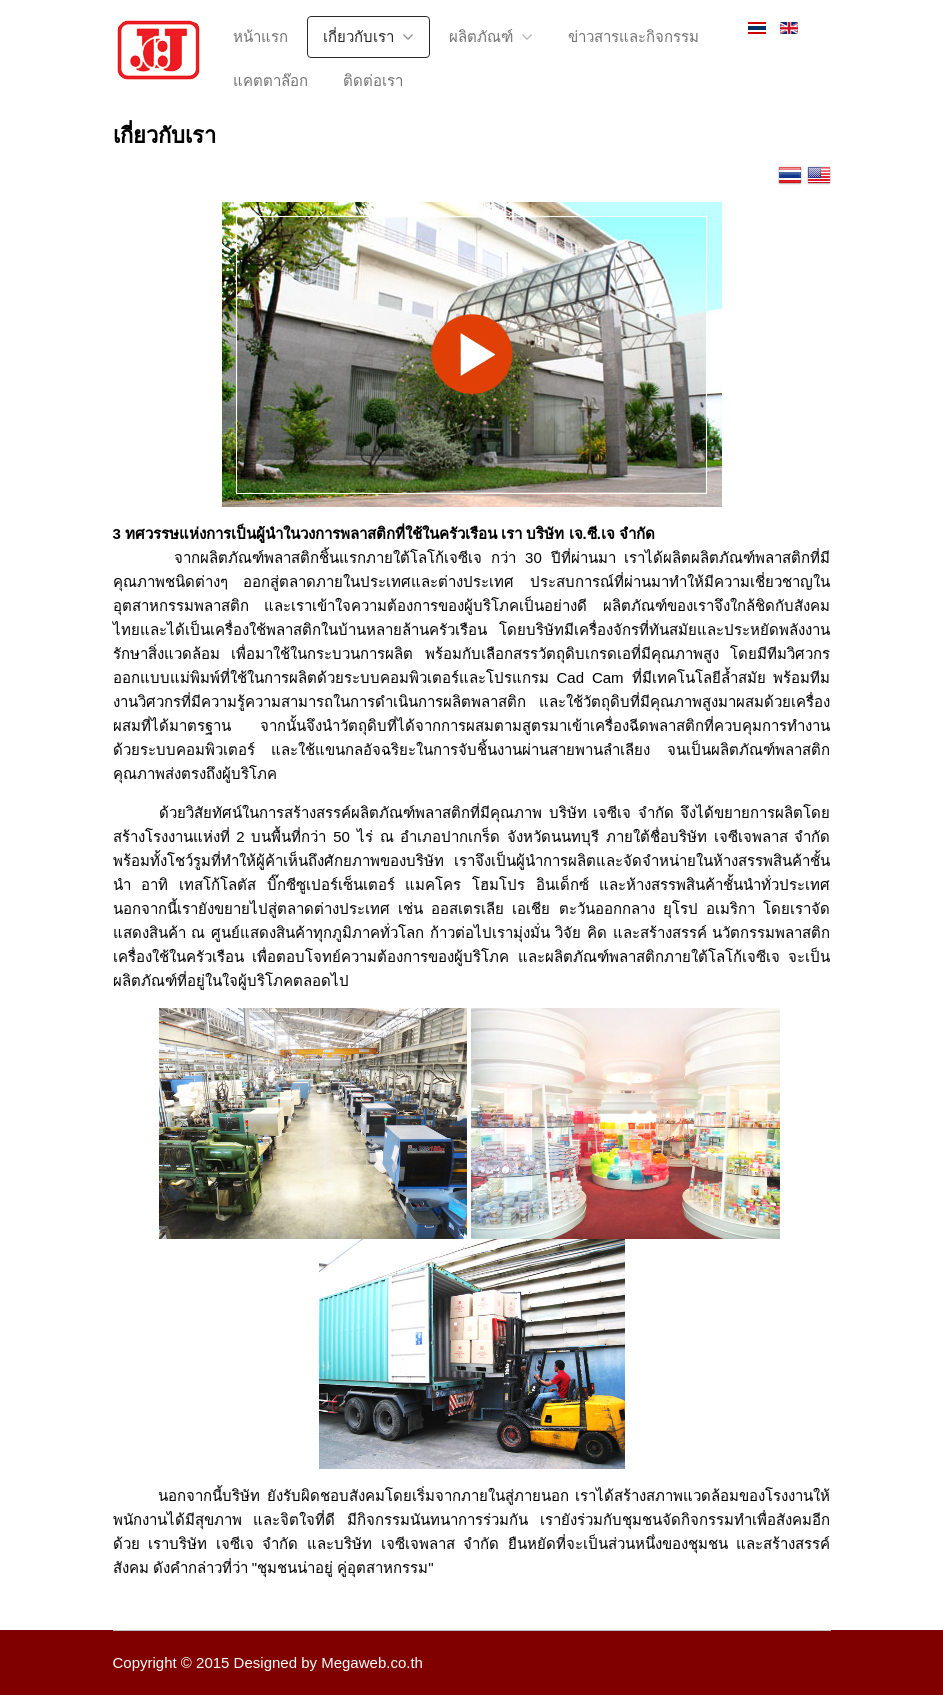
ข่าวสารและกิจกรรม (633, 36)
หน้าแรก (260, 36)
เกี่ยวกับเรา (358, 36)
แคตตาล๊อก (270, 80)
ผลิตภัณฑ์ (481, 36)
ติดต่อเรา (373, 80)
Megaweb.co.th (372, 1662)
